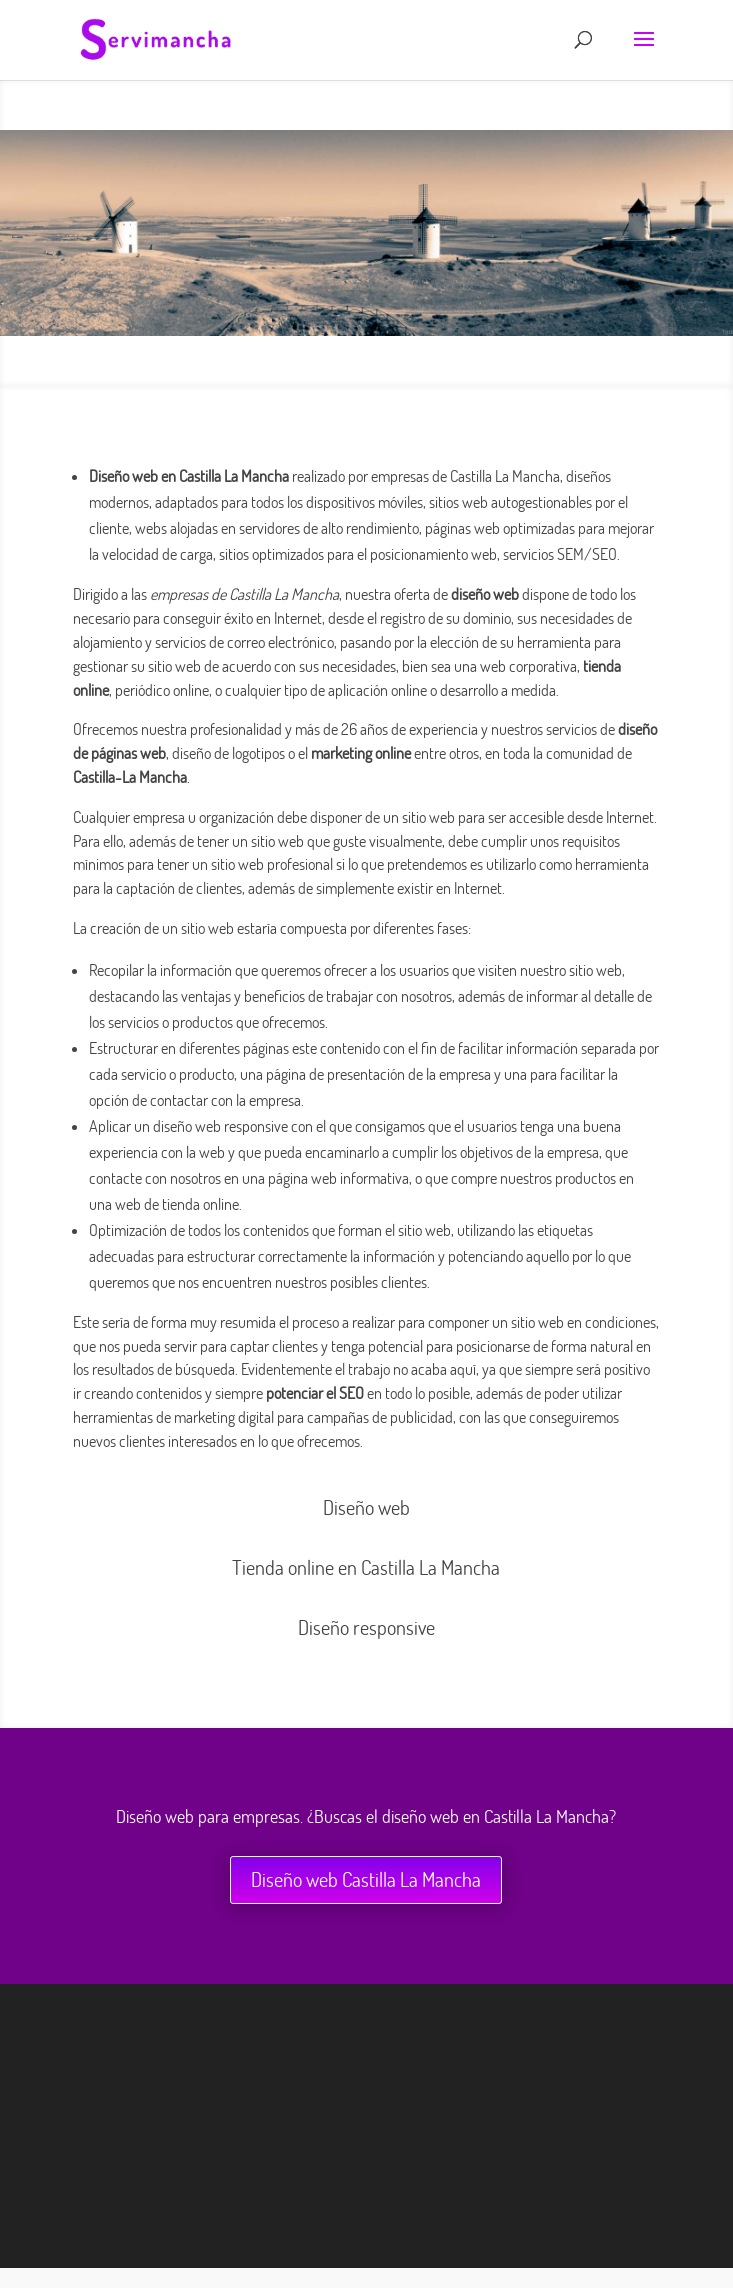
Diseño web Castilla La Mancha (366, 1879)
